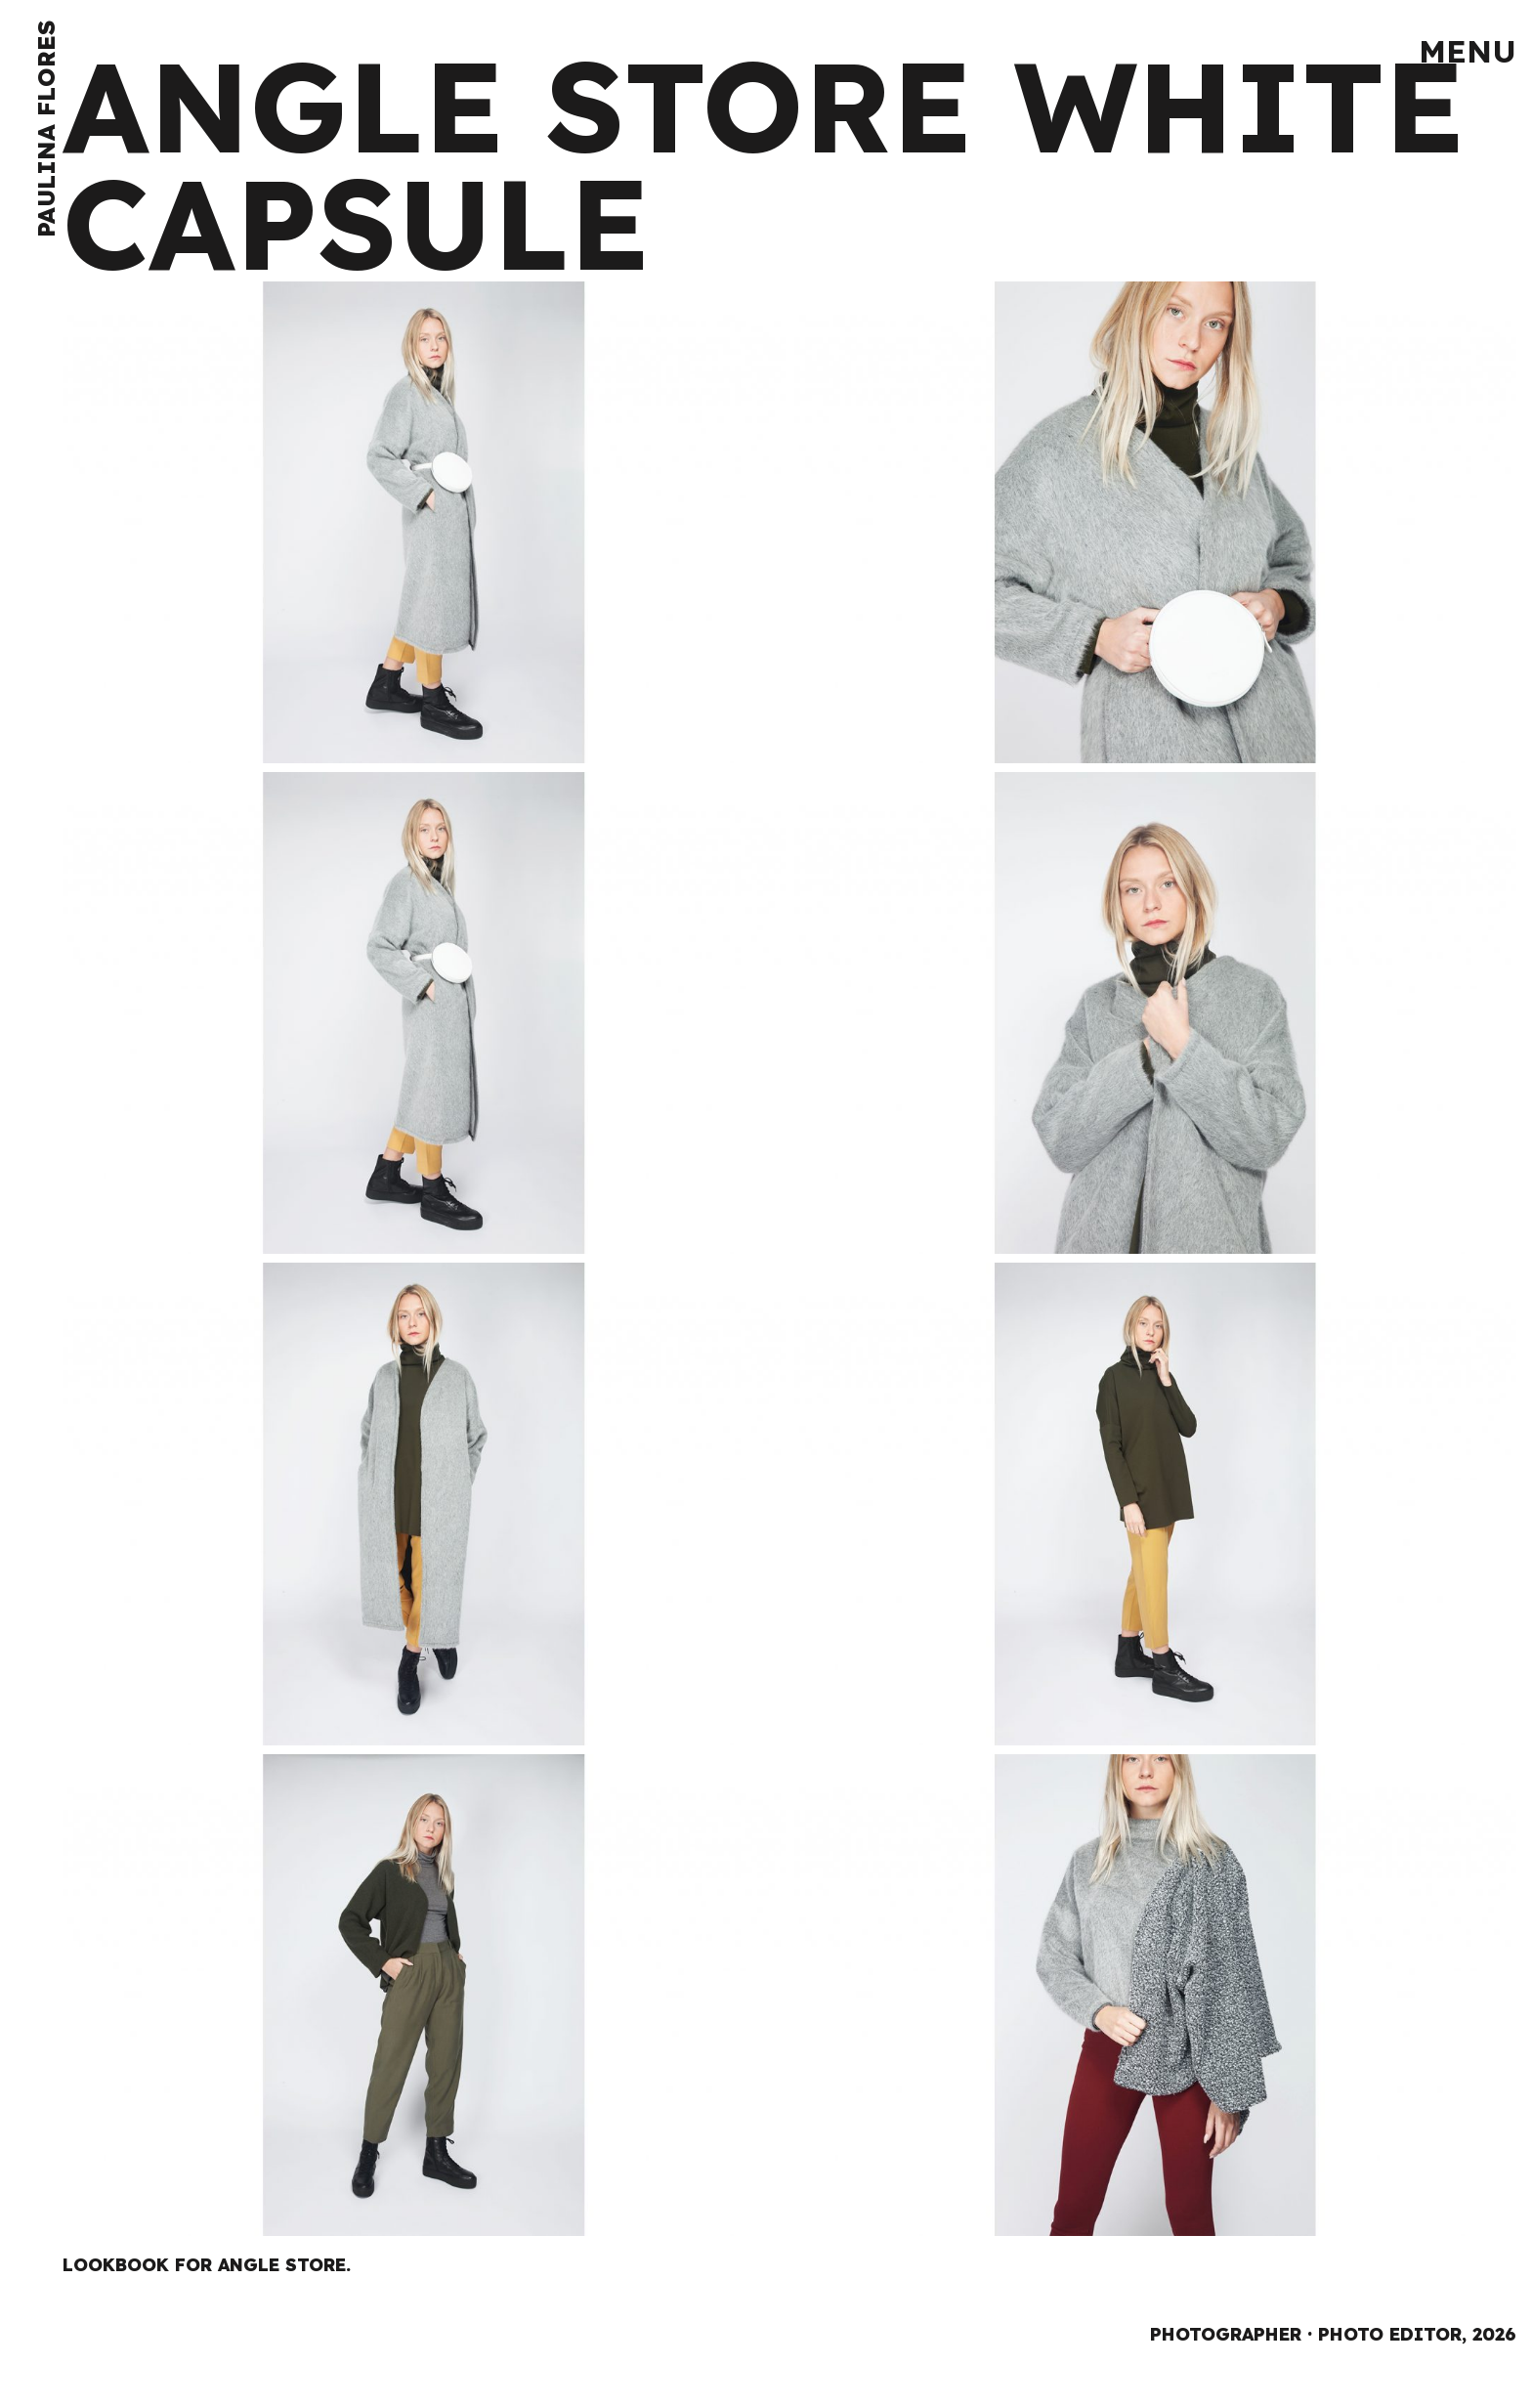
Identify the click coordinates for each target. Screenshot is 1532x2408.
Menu (1467, 50)
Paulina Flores (46, 129)
